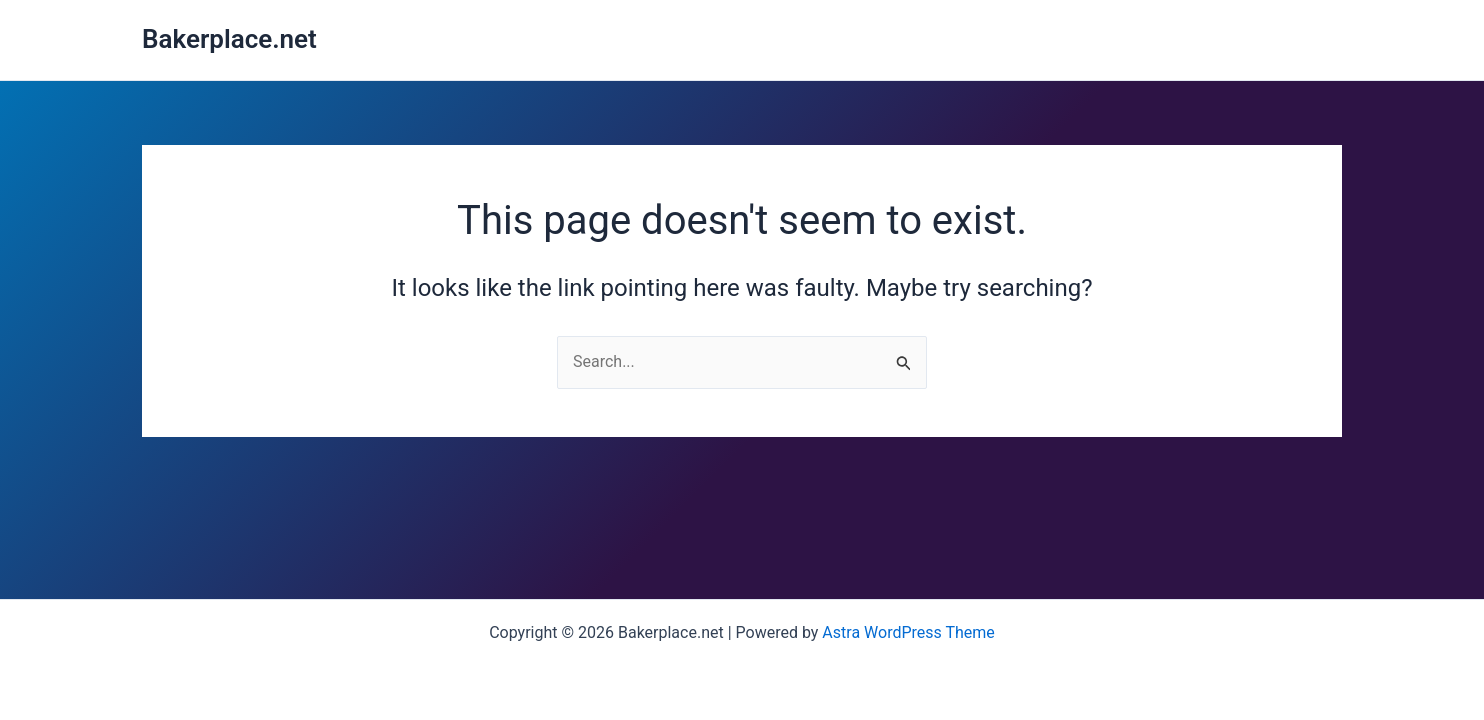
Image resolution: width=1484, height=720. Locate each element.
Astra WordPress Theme (908, 632)
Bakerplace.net (229, 39)
